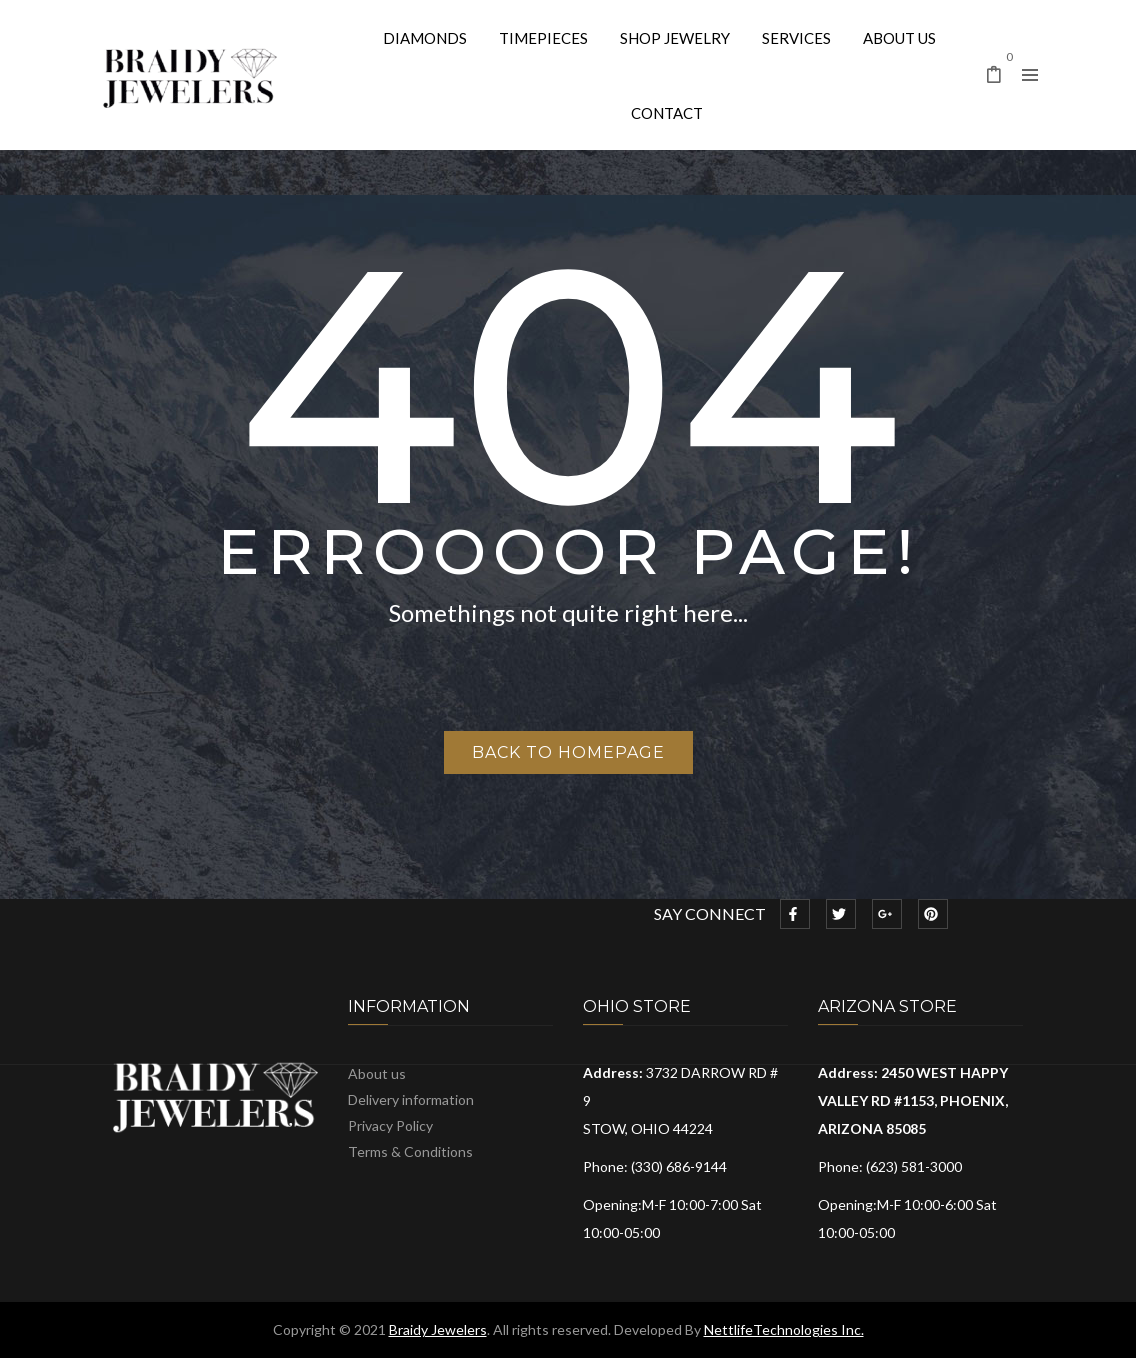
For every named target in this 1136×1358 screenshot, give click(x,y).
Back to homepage (568, 752)
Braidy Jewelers (438, 1329)
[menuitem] (425, 37)
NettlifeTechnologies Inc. (784, 1329)
